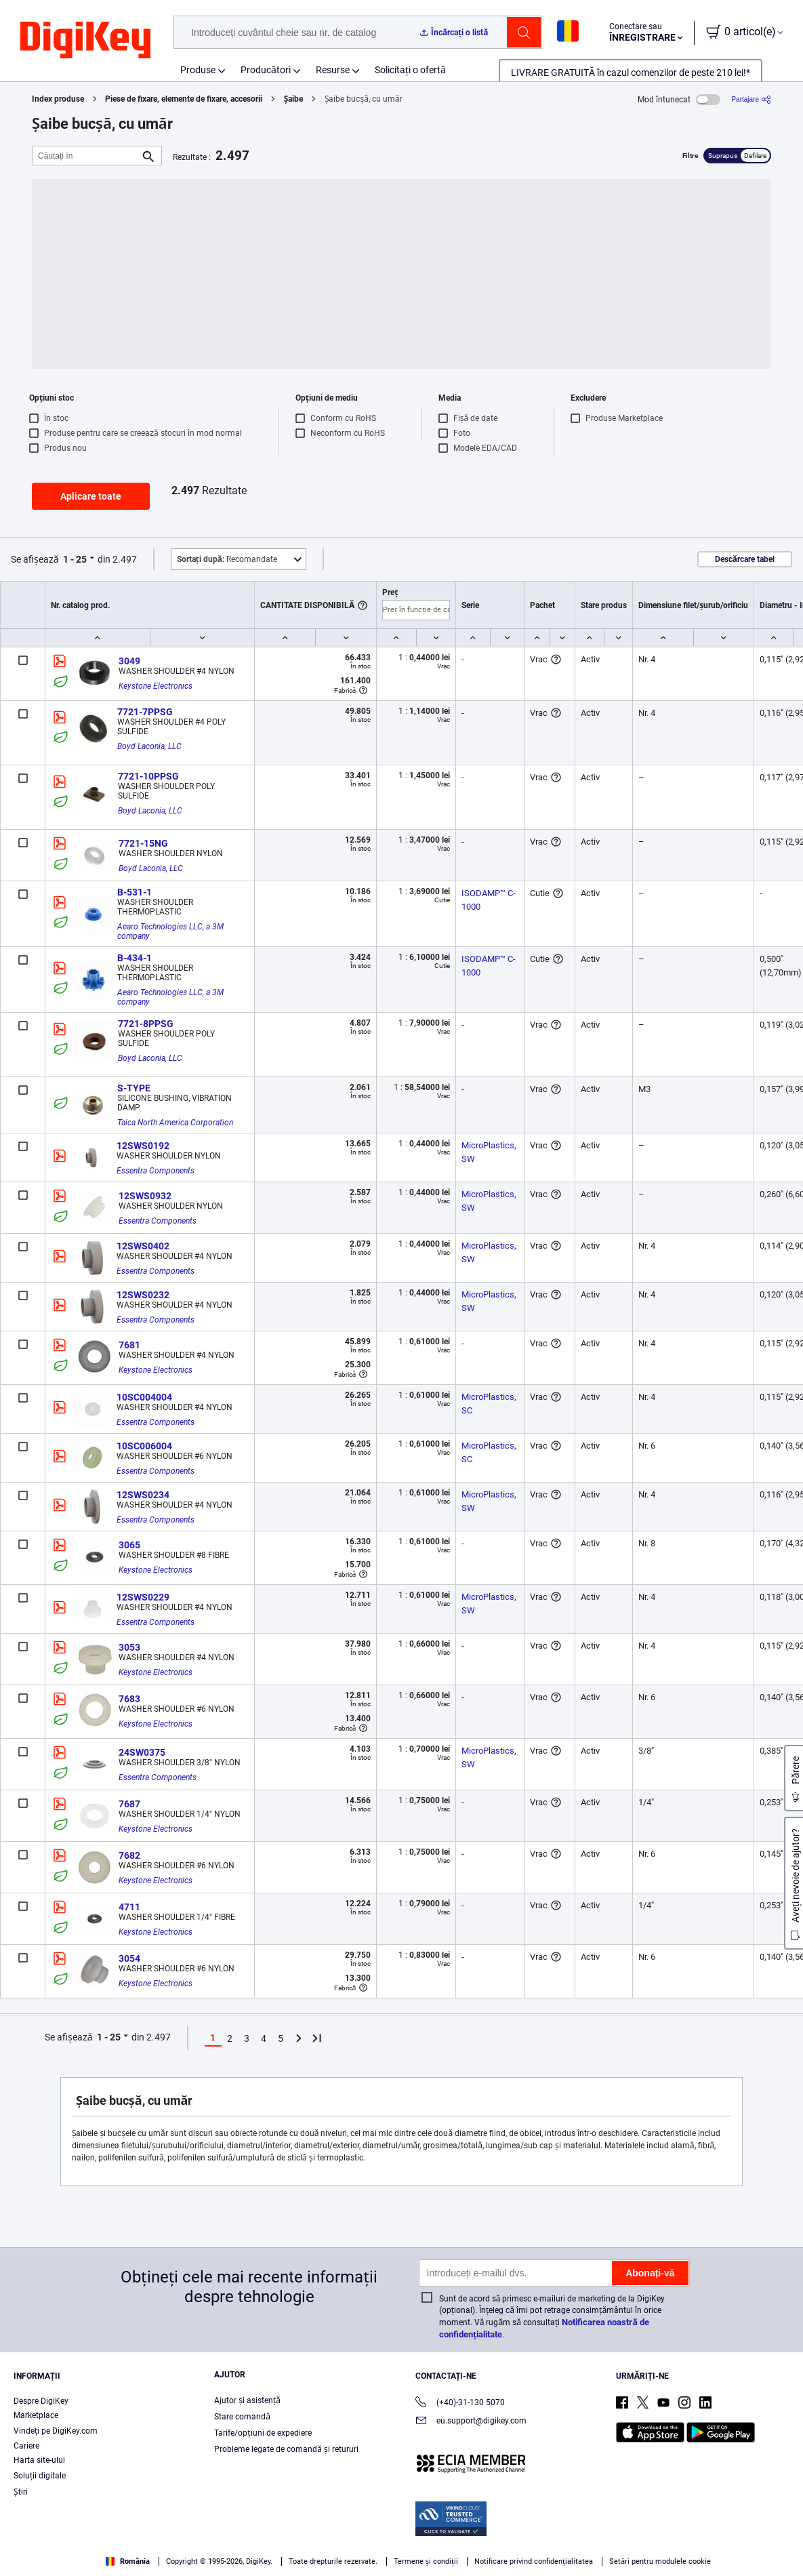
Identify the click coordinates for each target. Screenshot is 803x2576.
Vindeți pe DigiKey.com (56, 2431)
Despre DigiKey (41, 2401)
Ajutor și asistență (247, 2400)
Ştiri (21, 2492)
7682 (129, 1855)
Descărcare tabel (745, 559)
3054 (129, 1958)
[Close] (781, 2545)
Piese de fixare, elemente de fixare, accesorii (183, 99)
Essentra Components (155, 1170)
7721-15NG (143, 843)
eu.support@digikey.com (471, 2421)
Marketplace (36, 2415)
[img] (85, 41)
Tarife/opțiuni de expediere (262, 2433)
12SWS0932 (145, 1195)
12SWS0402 (143, 1246)
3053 (129, 1647)
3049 (129, 661)
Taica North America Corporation (175, 1122)
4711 (129, 1906)
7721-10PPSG (148, 776)
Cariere (26, 2446)
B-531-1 (134, 892)
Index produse (58, 99)
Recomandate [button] (227, 559)
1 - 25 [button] (75, 559)
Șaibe (294, 99)
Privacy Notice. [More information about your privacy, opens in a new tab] (327, 2562)
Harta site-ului (39, 2460)
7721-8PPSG (145, 1023)
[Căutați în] (86, 155)
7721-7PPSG (145, 711)
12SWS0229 (143, 1597)
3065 (129, 1544)
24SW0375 (142, 1752)
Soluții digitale (40, 2475)
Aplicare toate (90, 496)
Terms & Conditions (242, 2562)
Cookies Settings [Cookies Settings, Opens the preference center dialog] (598, 2546)
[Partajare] (751, 99)
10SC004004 (144, 1397)
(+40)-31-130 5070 (460, 2403)
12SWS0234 (143, 1494)
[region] (401, 2546)
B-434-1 (134, 957)
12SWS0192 (143, 1145)
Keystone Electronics (155, 686)
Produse (197, 69)
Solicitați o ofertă (410, 69)
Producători (266, 69)
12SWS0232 (143, 1294)
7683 (129, 1698)
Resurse (333, 69)
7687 (129, 1803)
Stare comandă (242, 2416)
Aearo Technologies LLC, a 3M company (171, 931)
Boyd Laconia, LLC (149, 746)
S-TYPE (133, 1088)
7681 (129, 1345)
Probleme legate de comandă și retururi (286, 2449)
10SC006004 (144, 1446)
